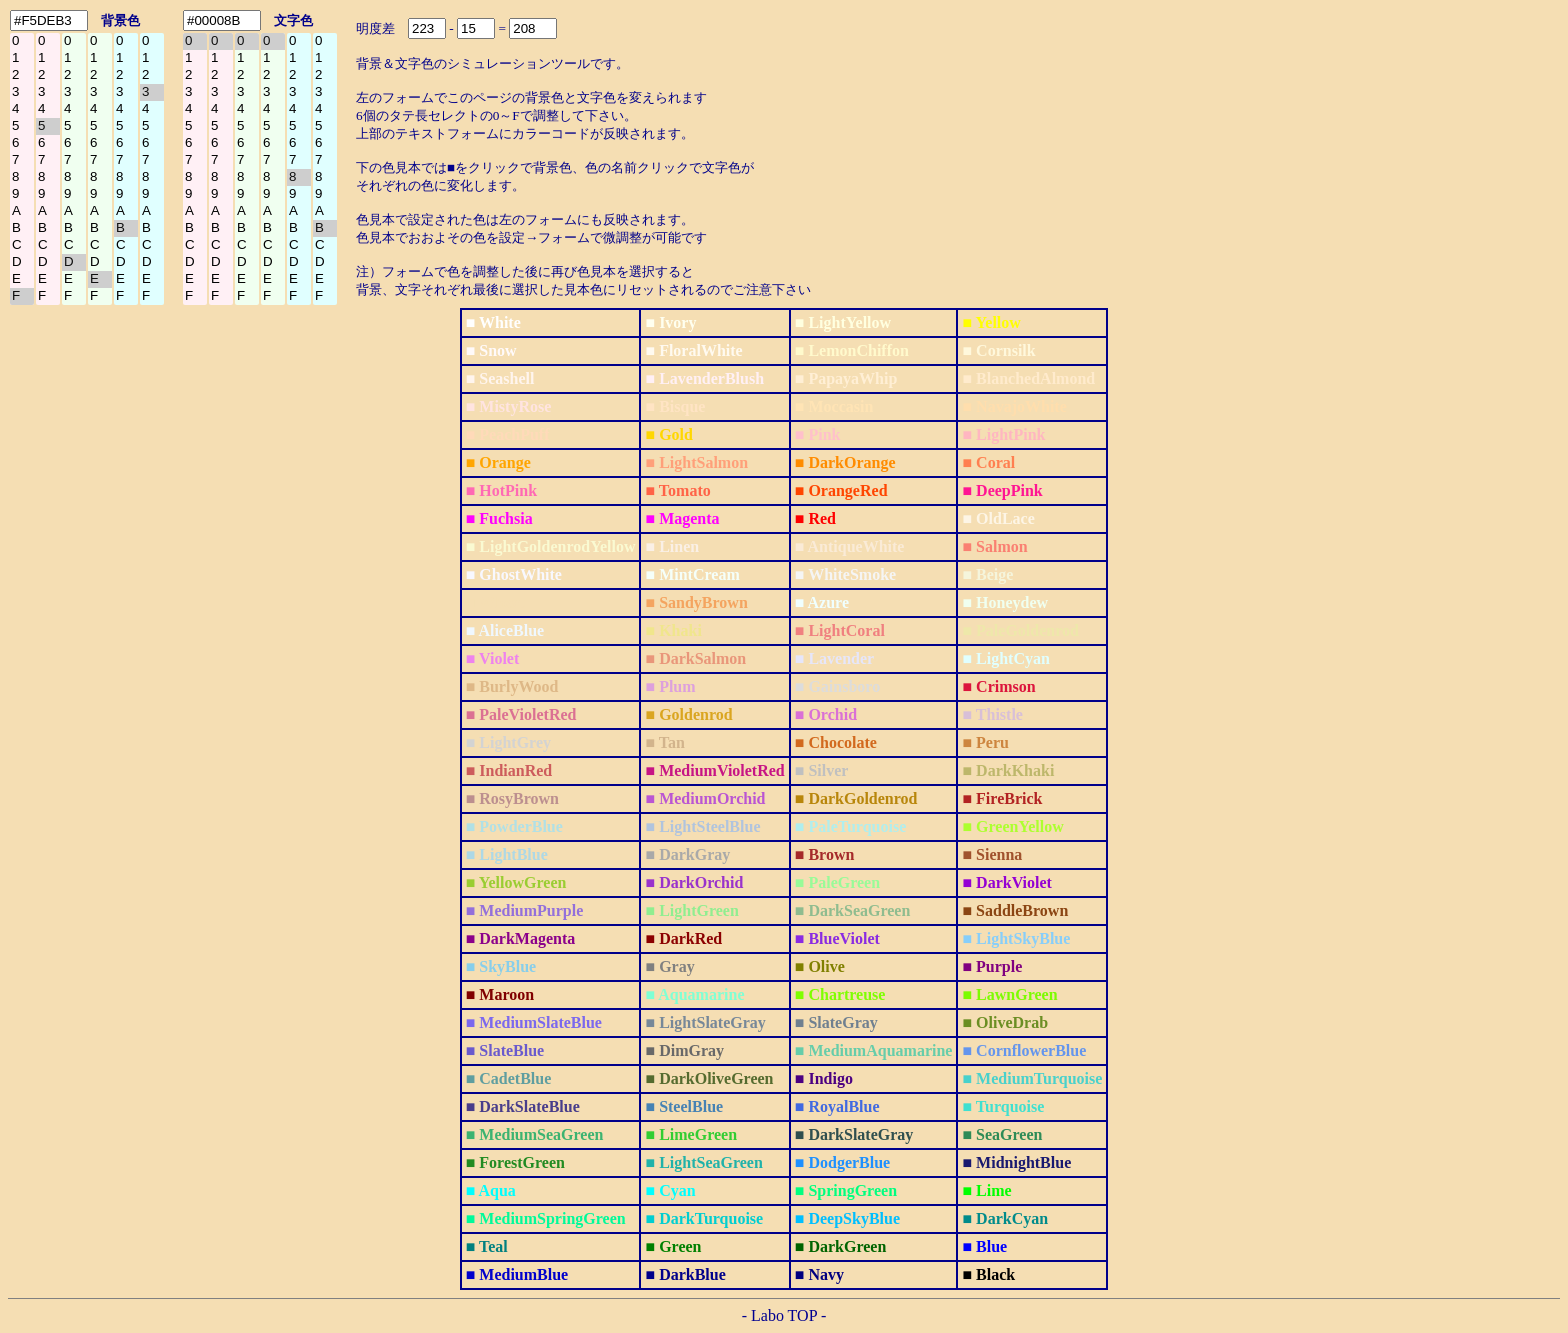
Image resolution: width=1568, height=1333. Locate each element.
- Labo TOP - (784, 1315)
